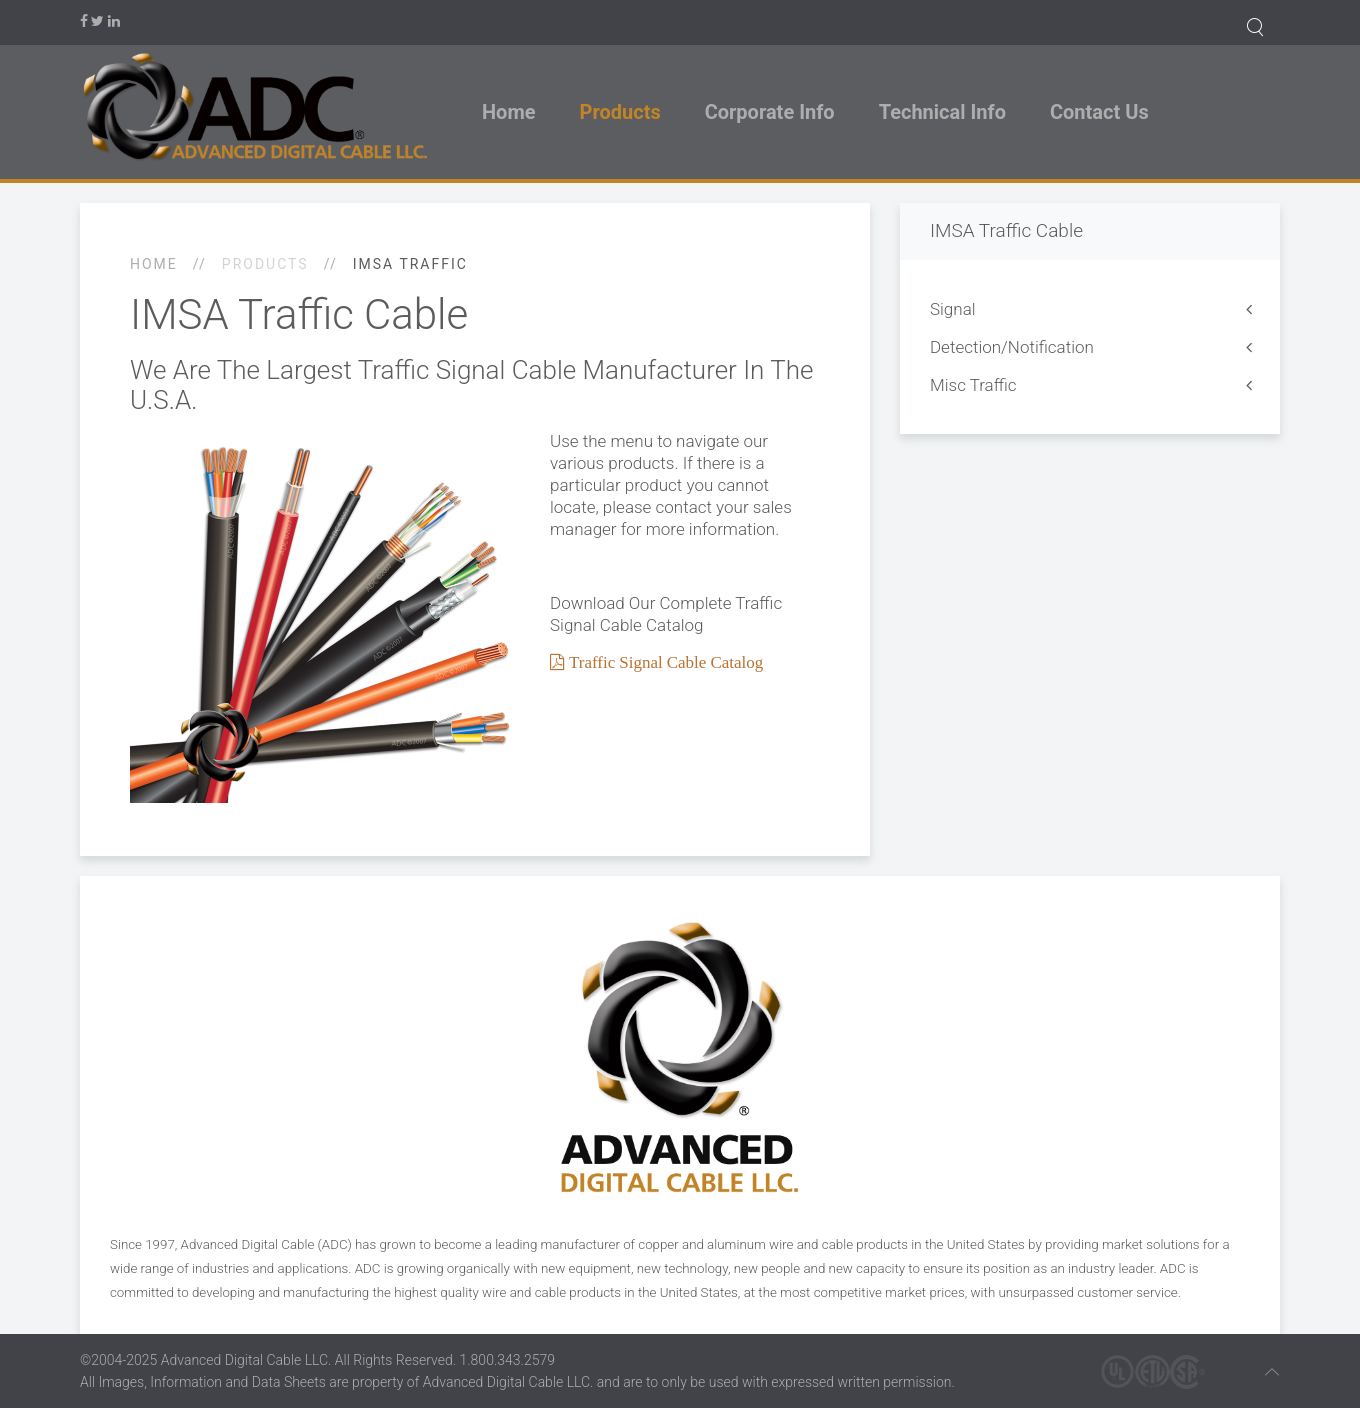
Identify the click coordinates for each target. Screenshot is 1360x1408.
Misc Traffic (973, 385)
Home (509, 112)
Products (620, 112)
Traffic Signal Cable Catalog (664, 661)
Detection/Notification (1012, 347)
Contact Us (1099, 112)
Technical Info (942, 112)
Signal (953, 309)
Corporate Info (770, 112)
